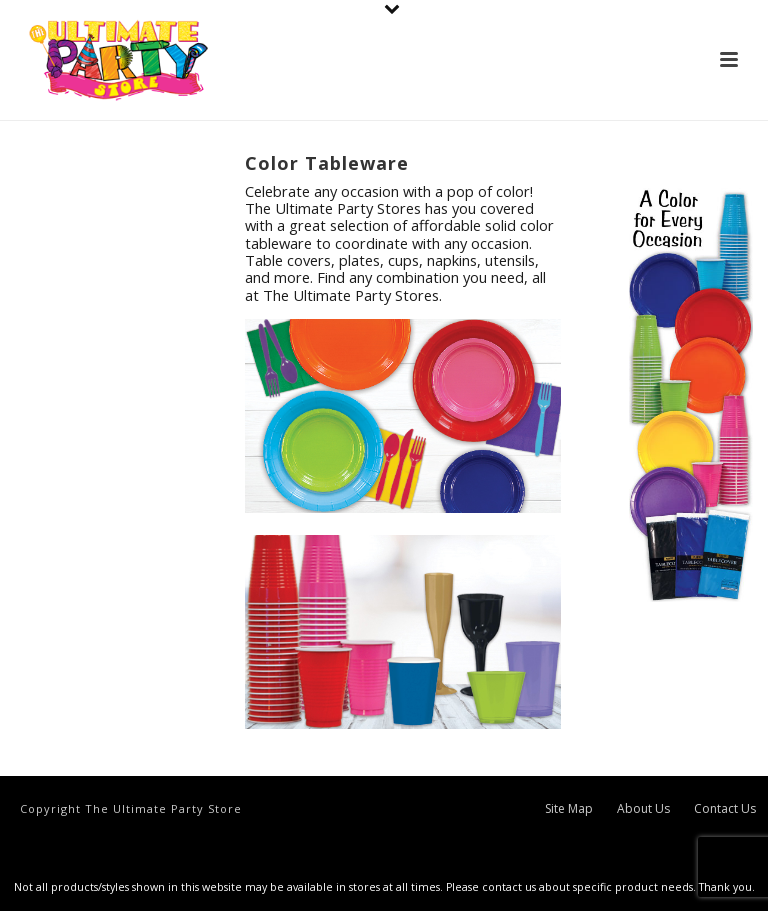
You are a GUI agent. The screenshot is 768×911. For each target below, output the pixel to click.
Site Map (569, 809)
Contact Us (725, 809)
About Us (643, 809)
